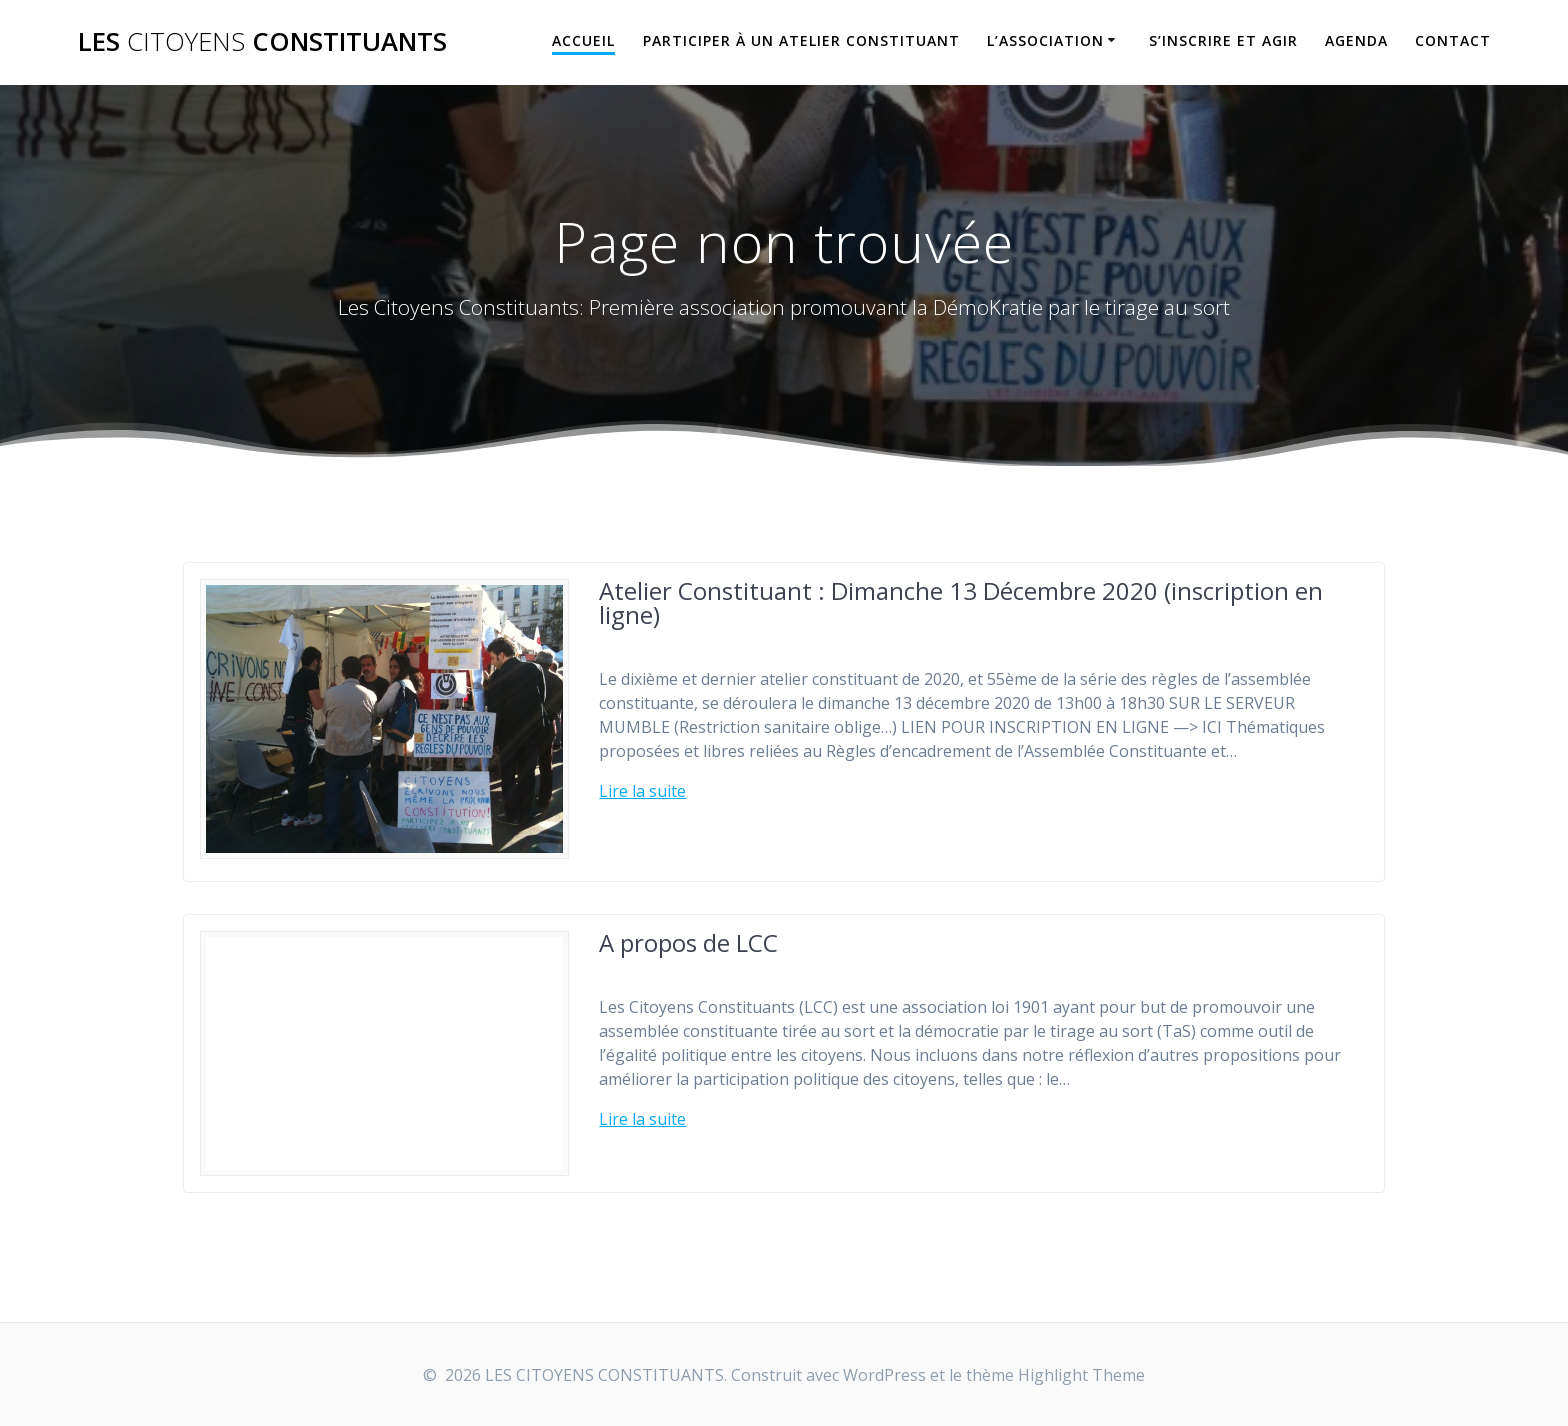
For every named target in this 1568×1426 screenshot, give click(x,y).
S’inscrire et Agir (1223, 40)
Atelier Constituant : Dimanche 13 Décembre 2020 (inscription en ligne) (961, 602)
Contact (1453, 40)
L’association (1045, 40)
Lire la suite (642, 791)
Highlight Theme (1081, 1375)
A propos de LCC (688, 942)
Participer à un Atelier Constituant (801, 40)
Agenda (1356, 40)
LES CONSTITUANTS (262, 42)
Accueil (583, 40)
